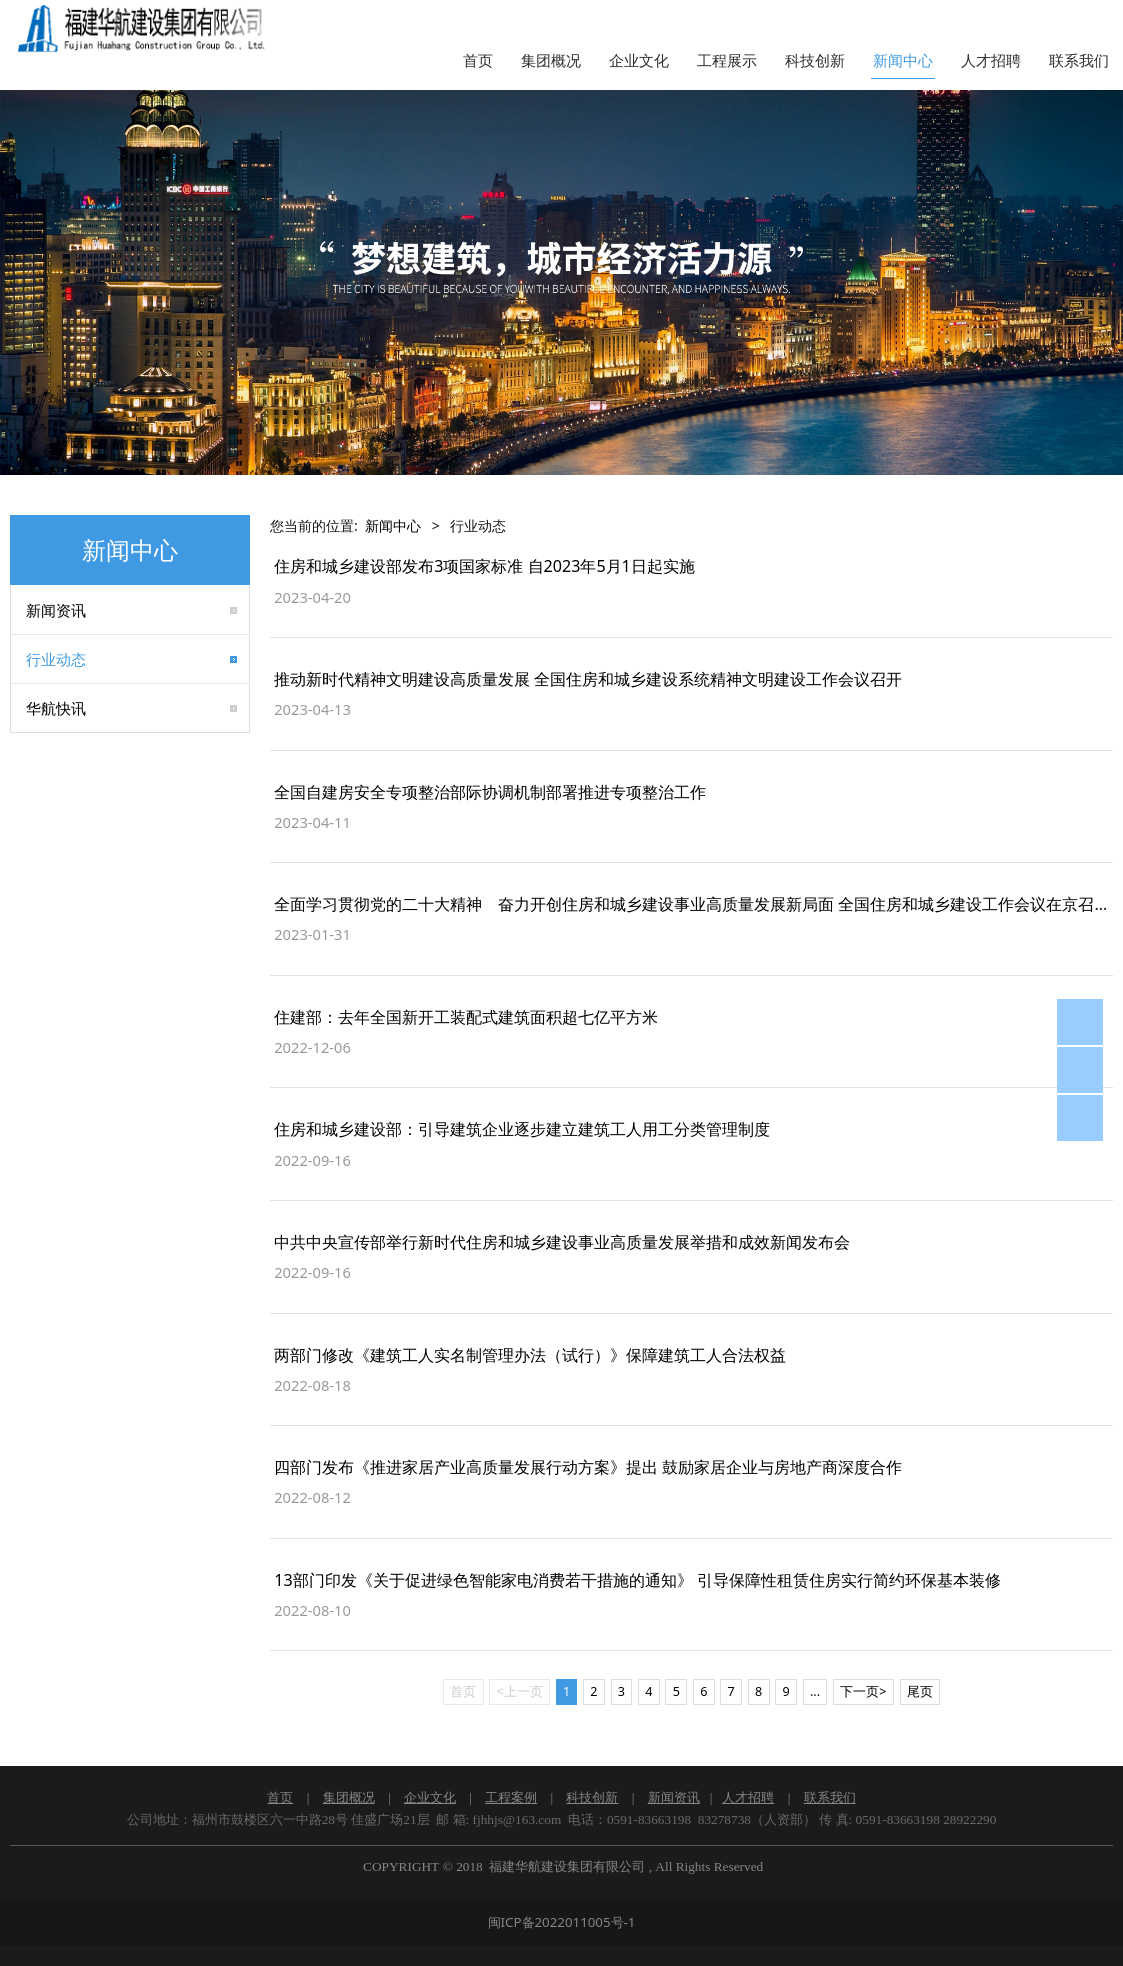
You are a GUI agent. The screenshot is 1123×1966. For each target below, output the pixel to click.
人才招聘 (991, 61)
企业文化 (639, 61)
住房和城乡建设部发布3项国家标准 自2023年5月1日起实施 (484, 566)
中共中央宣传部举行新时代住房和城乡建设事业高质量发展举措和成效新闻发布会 (562, 1242)
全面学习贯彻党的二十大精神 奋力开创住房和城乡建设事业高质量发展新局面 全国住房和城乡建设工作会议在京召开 (692, 904)
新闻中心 (903, 61)
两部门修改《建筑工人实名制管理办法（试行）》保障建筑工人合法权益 (530, 1355)
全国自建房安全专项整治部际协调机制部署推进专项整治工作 (490, 792)
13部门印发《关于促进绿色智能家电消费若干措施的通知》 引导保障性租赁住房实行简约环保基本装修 (637, 1580)
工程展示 (727, 61)
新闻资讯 (56, 610)
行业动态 (56, 659)
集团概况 (551, 61)
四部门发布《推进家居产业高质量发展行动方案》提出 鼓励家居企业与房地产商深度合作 (588, 1467)
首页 (478, 61)
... (815, 1691)
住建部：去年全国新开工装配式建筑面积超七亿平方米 (466, 1017)
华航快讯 (56, 708)
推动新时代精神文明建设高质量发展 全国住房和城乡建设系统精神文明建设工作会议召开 (588, 679)
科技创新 (815, 61)
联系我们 (1079, 61)
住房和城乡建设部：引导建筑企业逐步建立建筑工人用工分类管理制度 (522, 1129)
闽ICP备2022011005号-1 (562, 1922)
